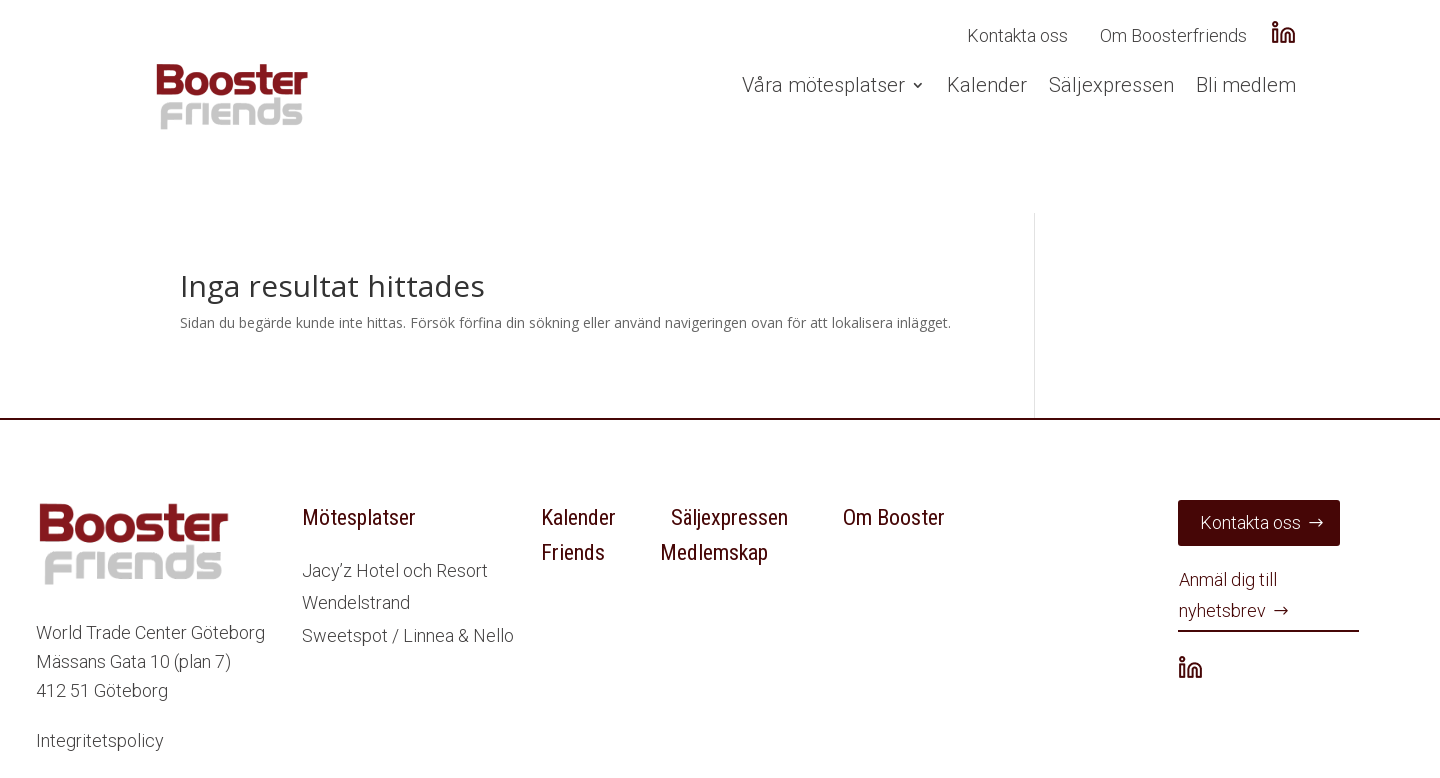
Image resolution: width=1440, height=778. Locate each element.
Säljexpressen (1111, 85)
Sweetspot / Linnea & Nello (408, 635)
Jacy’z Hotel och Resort (395, 570)
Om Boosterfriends (1173, 35)
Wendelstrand (356, 602)
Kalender (987, 85)
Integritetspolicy (100, 740)
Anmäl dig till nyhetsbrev (1228, 595)
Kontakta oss (1017, 35)
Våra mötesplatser (823, 85)
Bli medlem (1246, 85)
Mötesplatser (359, 517)
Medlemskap (714, 552)
